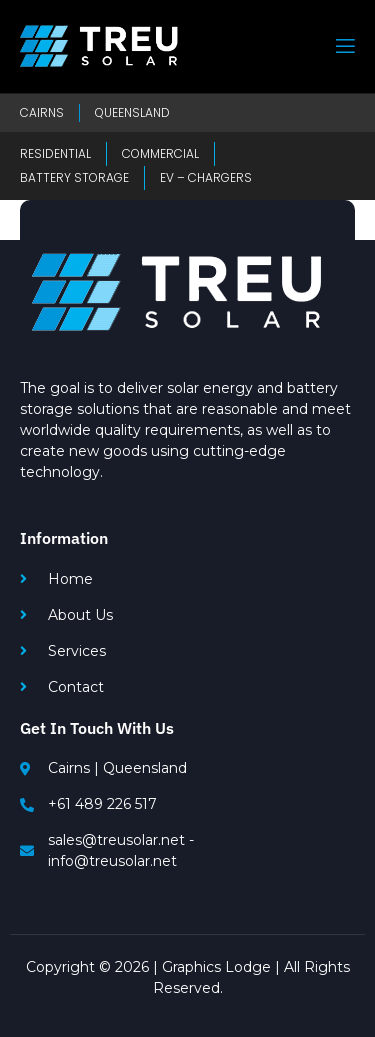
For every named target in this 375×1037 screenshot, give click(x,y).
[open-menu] (344, 46)
